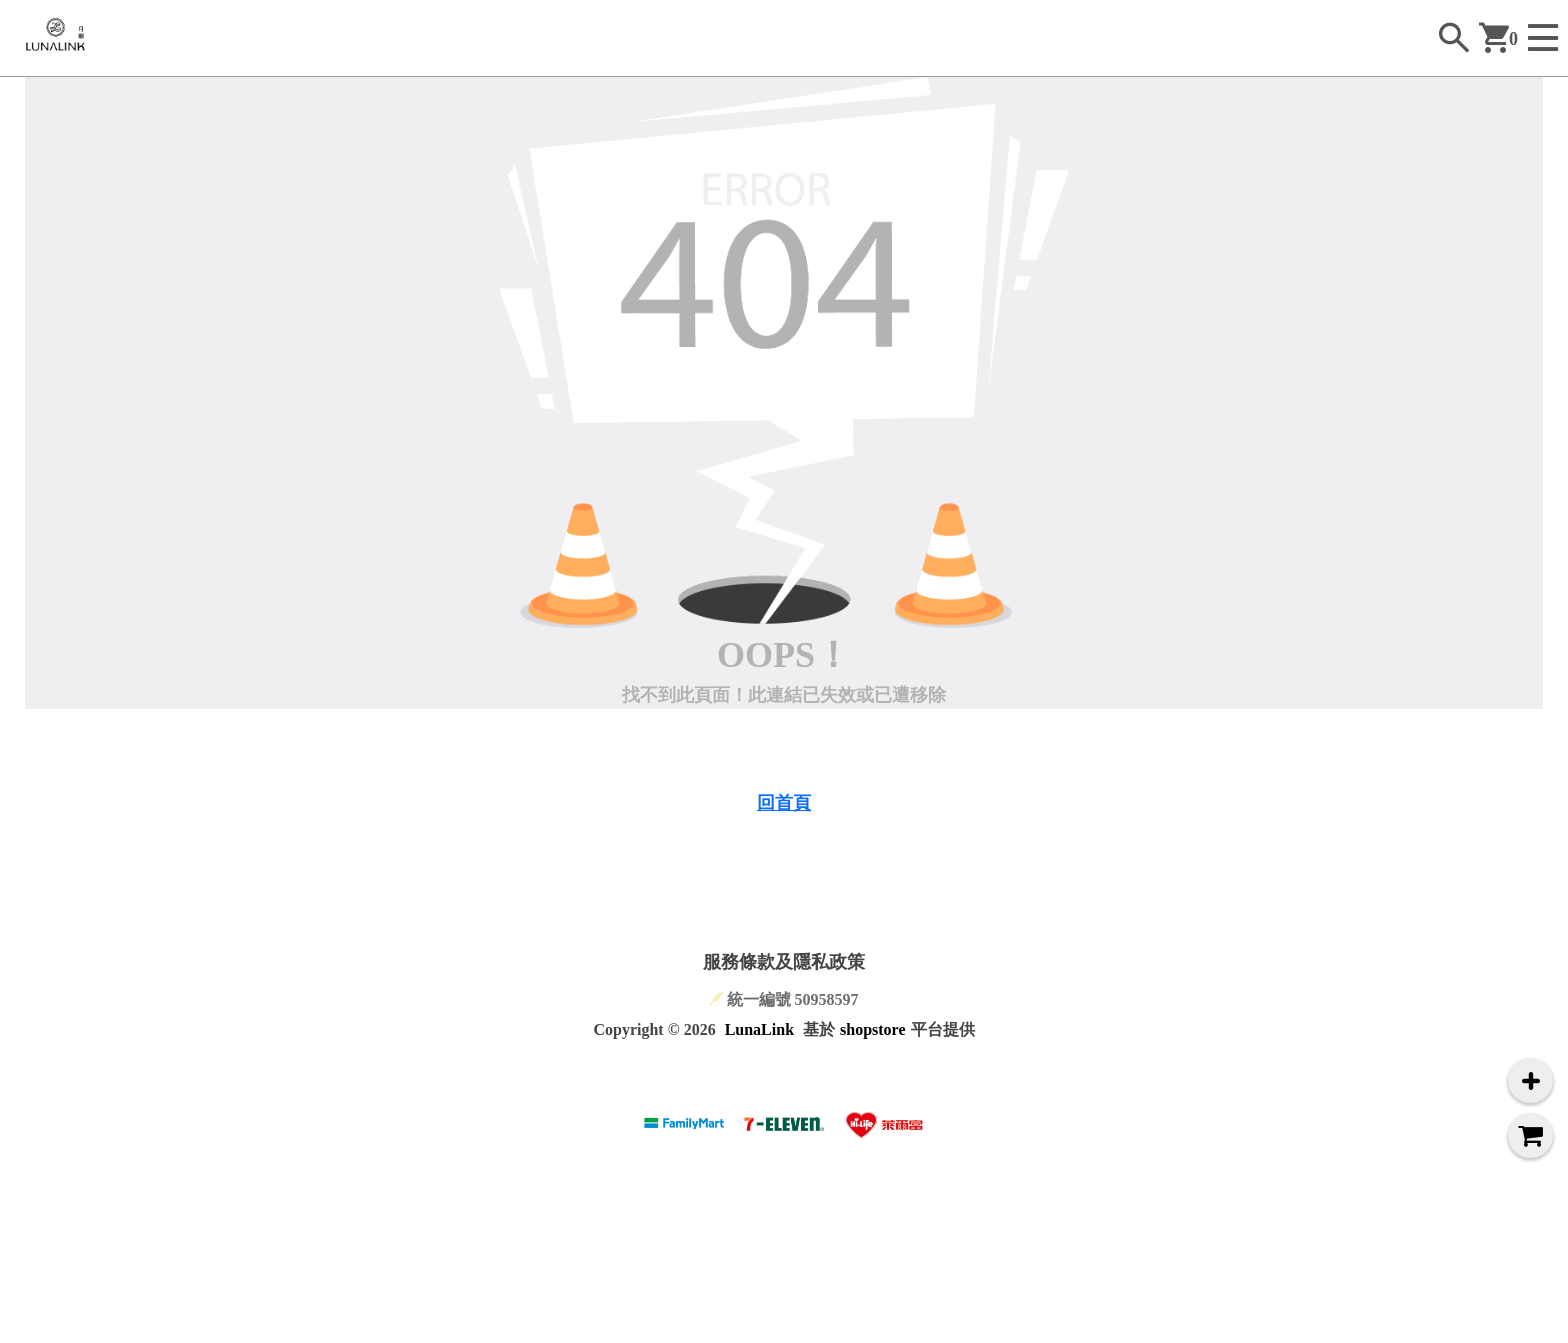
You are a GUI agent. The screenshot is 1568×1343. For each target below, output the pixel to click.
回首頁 (784, 803)
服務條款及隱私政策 (784, 962)
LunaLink (759, 1029)
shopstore (873, 1029)
